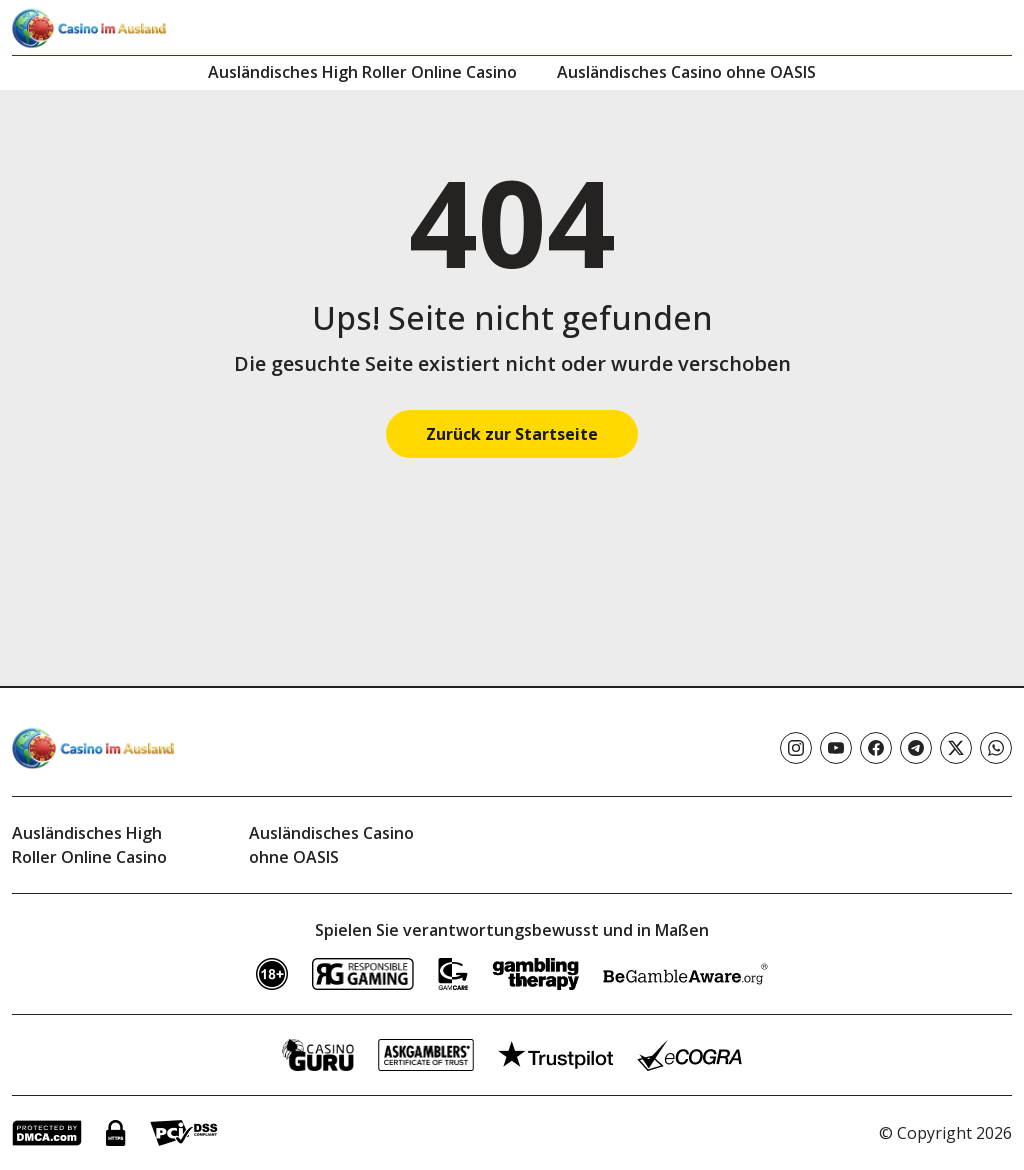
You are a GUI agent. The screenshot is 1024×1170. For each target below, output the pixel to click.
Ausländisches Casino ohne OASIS (686, 72)
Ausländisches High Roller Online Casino (362, 72)
